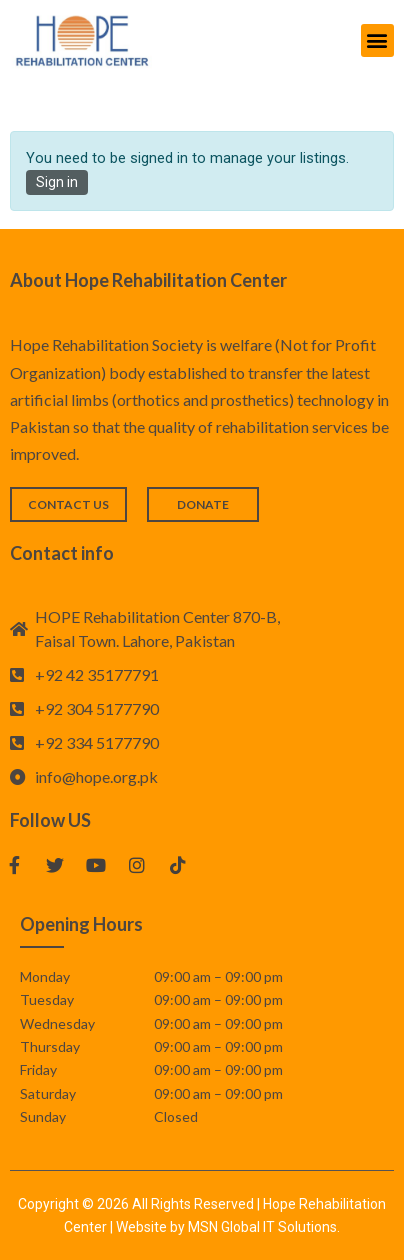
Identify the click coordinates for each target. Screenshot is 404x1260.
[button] (377, 40)
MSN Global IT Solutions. (264, 1227)
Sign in (57, 182)
